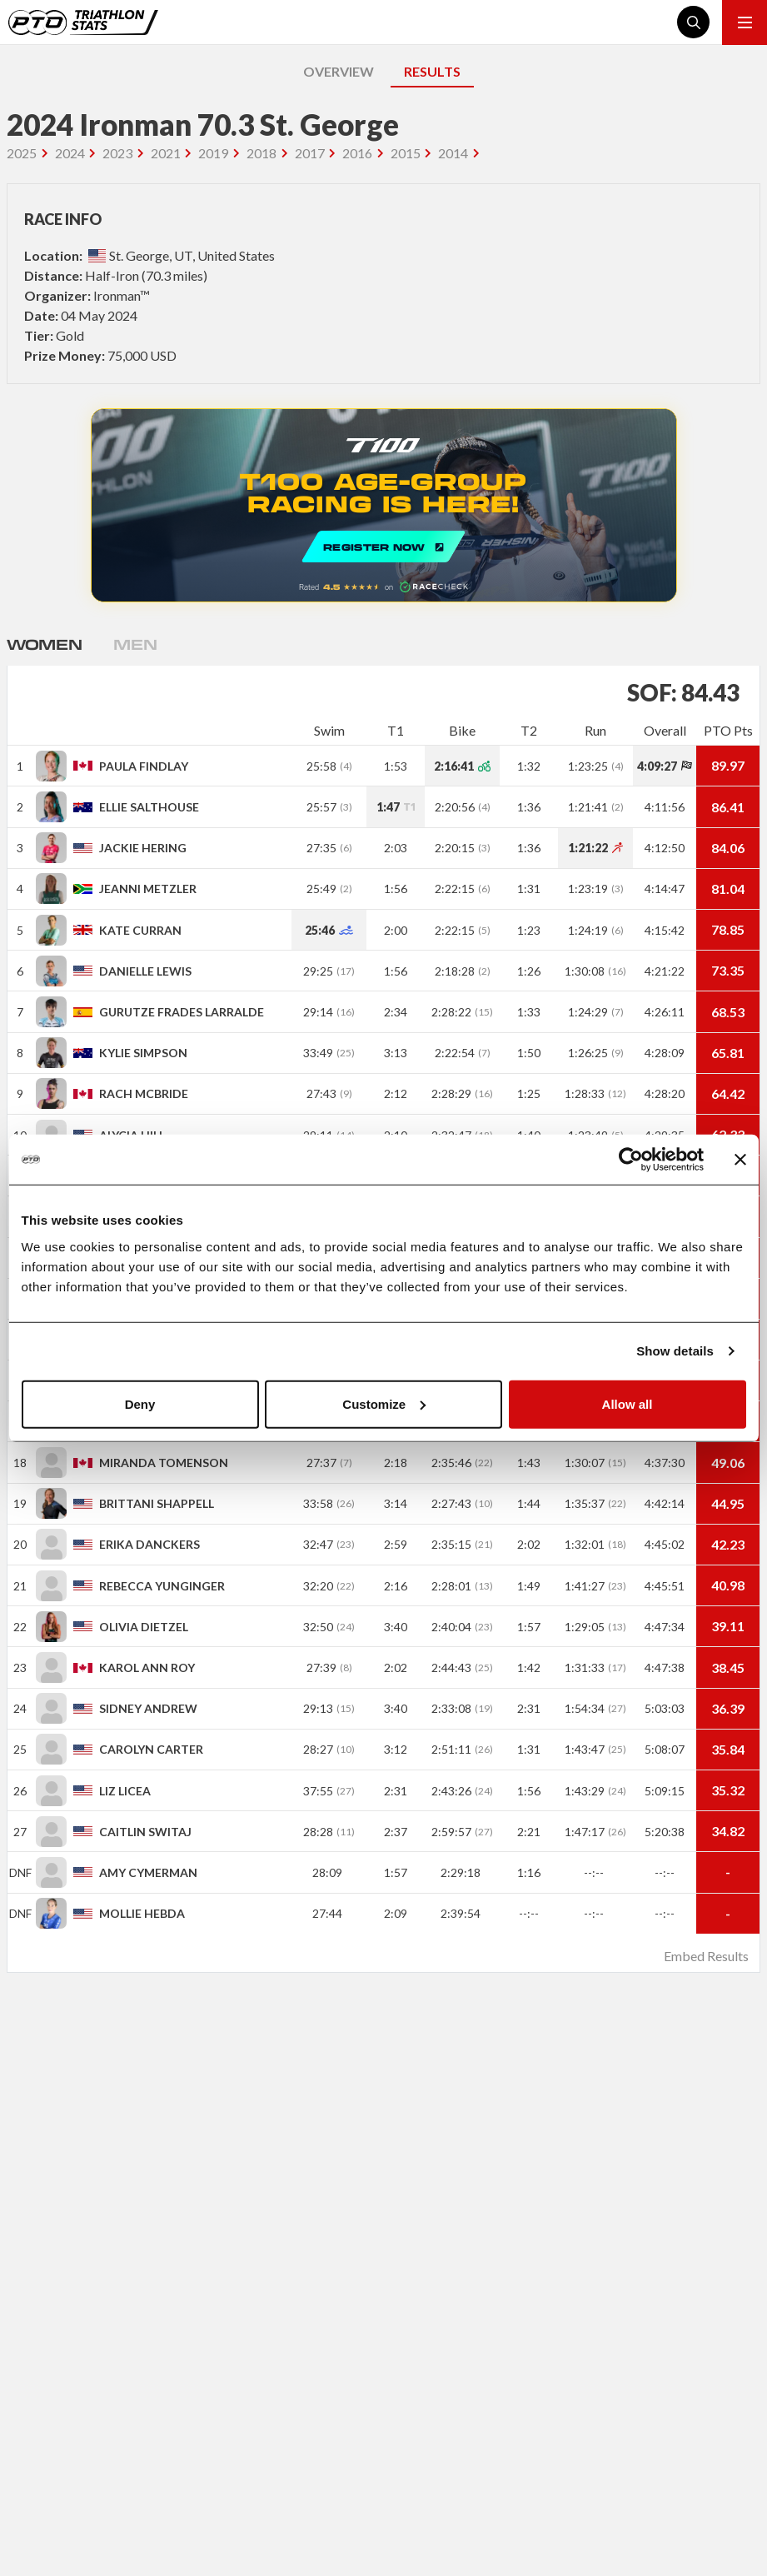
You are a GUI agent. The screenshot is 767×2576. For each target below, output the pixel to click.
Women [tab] (44, 644)
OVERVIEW (338, 71)
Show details (675, 1351)
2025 (22, 153)
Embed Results (706, 1956)
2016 (357, 153)
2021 (166, 153)
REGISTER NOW (384, 505)
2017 (310, 153)
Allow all (627, 1403)
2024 (70, 153)
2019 (213, 153)
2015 (406, 153)
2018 (261, 153)
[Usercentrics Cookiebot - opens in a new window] (631, 1159)
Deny (140, 1403)
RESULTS (432, 71)
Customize (384, 1403)
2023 (117, 153)
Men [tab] (135, 644)
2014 (453, 153)
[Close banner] (740, 1160)
